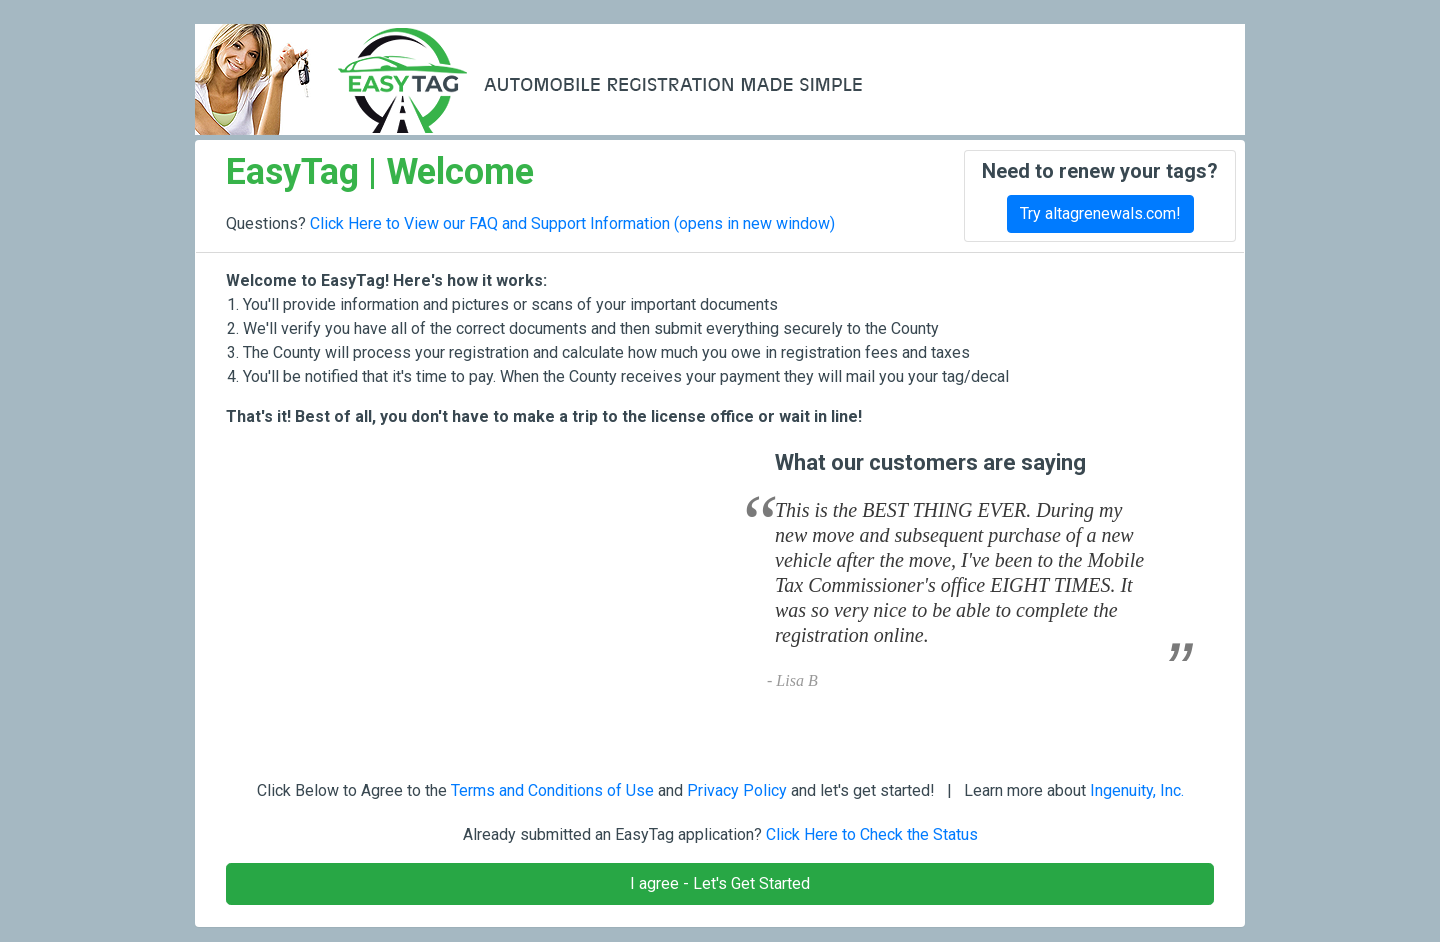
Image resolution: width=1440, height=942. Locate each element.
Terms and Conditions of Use (552, 790)
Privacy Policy (737, 790)
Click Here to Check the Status (872, 834)
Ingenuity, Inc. (1137, 790)
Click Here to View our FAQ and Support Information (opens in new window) (572, 223)
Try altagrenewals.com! (1100, 213)
